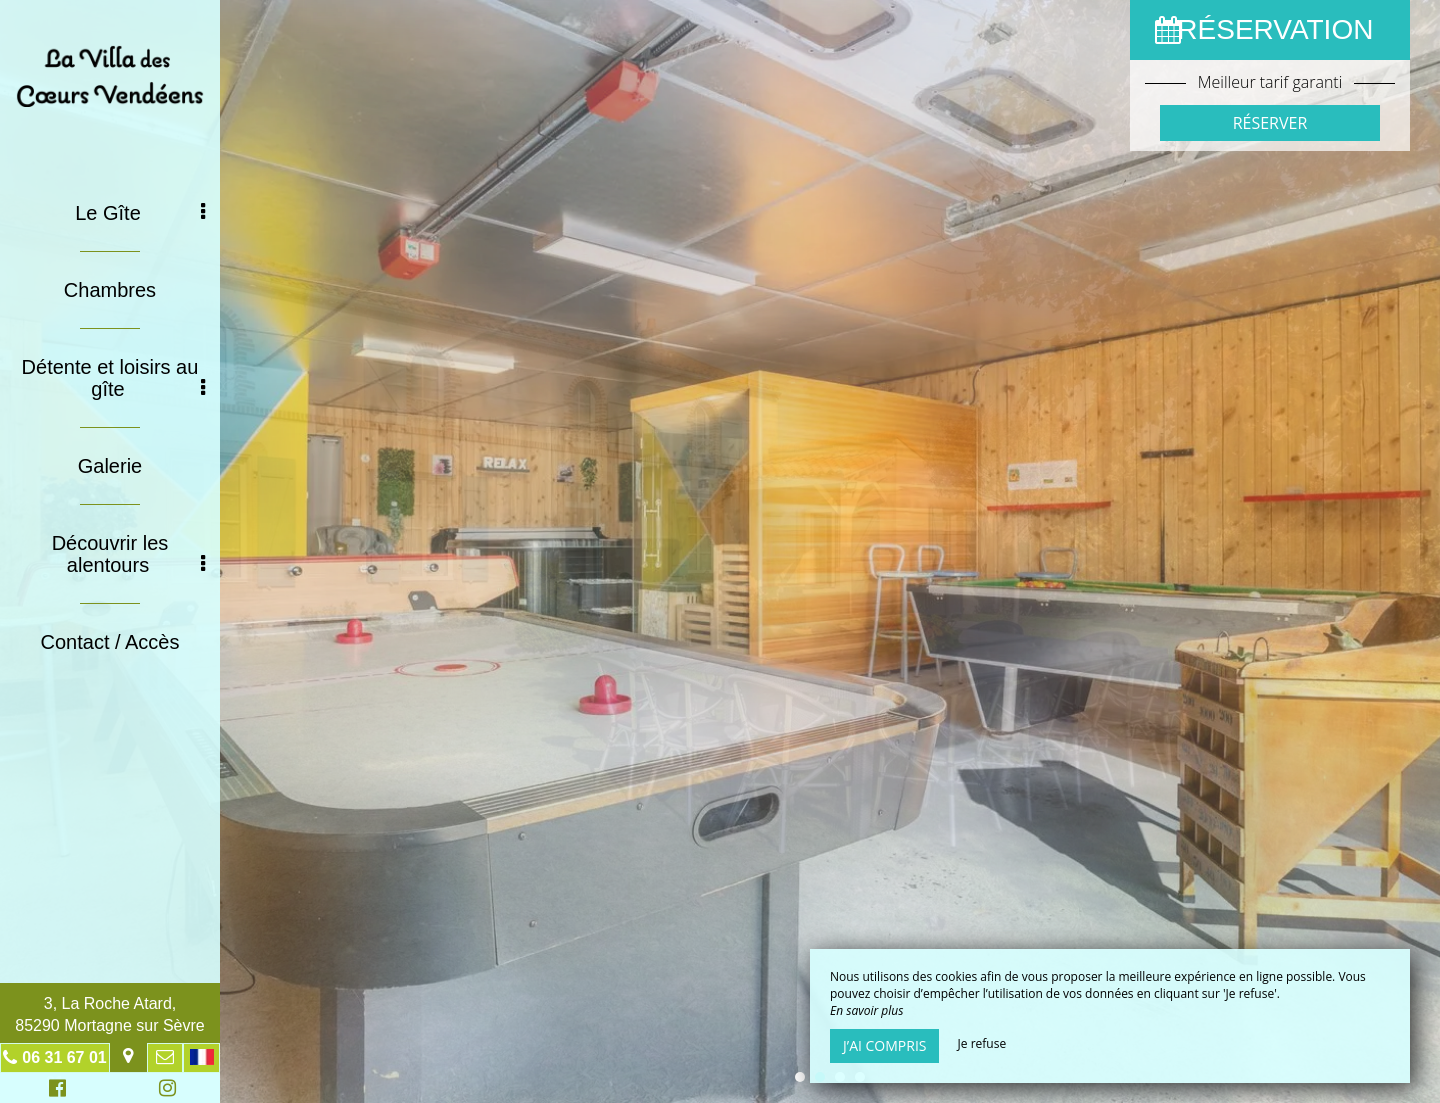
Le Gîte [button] (140, 213)
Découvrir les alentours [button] (128, 554)
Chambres (110, 290)
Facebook (54, 1090)
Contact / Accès (110, 642)
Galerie (110, 466)
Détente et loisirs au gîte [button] (113, 378)
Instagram (164, 1090)
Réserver (1270, 123)
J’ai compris (884, 1045)
